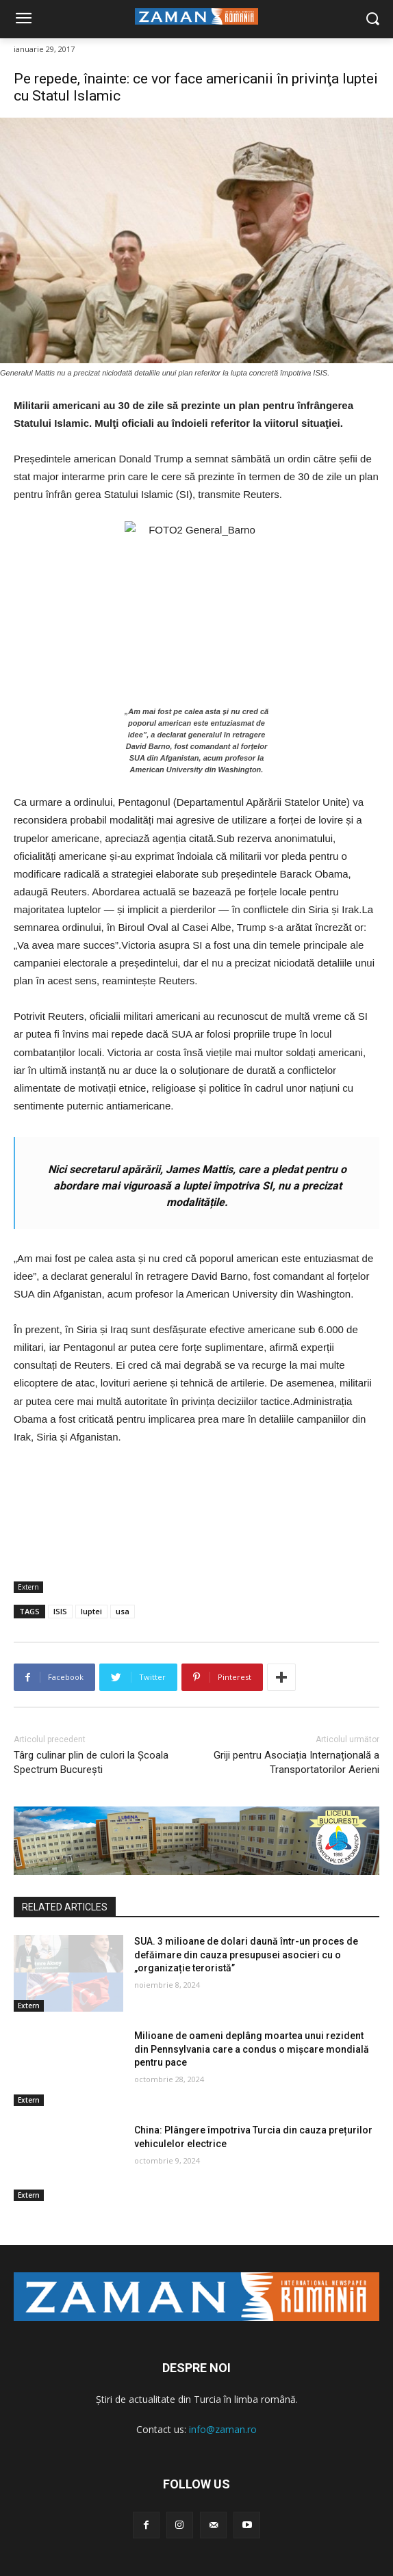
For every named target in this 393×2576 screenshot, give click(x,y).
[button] (373, 19)
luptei (91, 1611)
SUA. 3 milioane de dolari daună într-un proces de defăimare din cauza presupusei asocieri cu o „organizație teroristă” (246, 1954)
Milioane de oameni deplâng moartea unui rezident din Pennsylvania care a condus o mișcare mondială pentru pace (251, 2049)
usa (122, 1611)
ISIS (60, 1611)
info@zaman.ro (223, 2429)
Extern (28, 1587)
